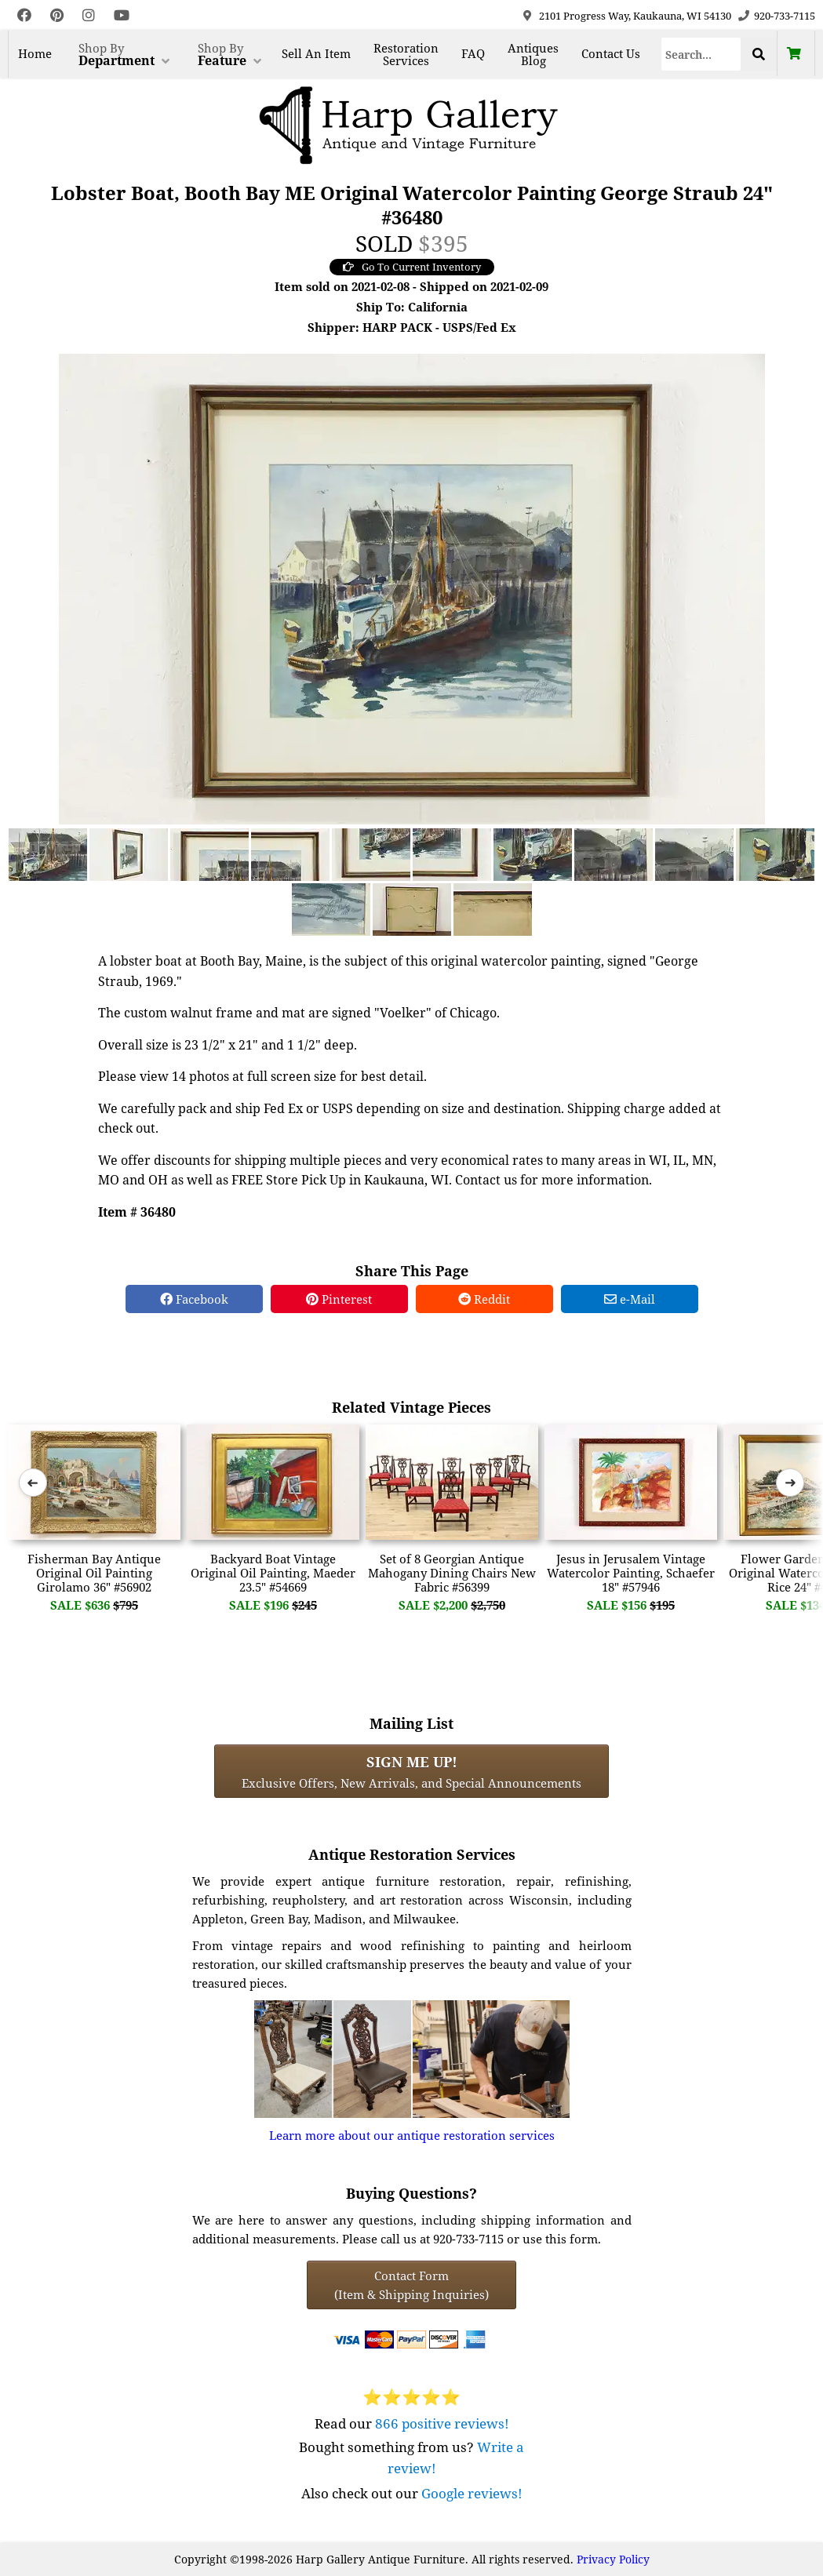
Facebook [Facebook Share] (194, 1299)
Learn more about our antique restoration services (412, 2135)
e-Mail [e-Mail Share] (629, 1299)
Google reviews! (472, 2493)
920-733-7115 (784, 16)
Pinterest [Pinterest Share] (339, 1299)
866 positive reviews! (442, 2423)
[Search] (701, 54)
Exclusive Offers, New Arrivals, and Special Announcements (411, 1771)
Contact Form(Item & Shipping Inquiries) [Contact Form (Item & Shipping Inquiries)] (411, 2285)
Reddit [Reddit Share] (484, 1299)
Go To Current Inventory (412, 267)
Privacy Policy (613, 2559)
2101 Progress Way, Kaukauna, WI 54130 (635, 16)
